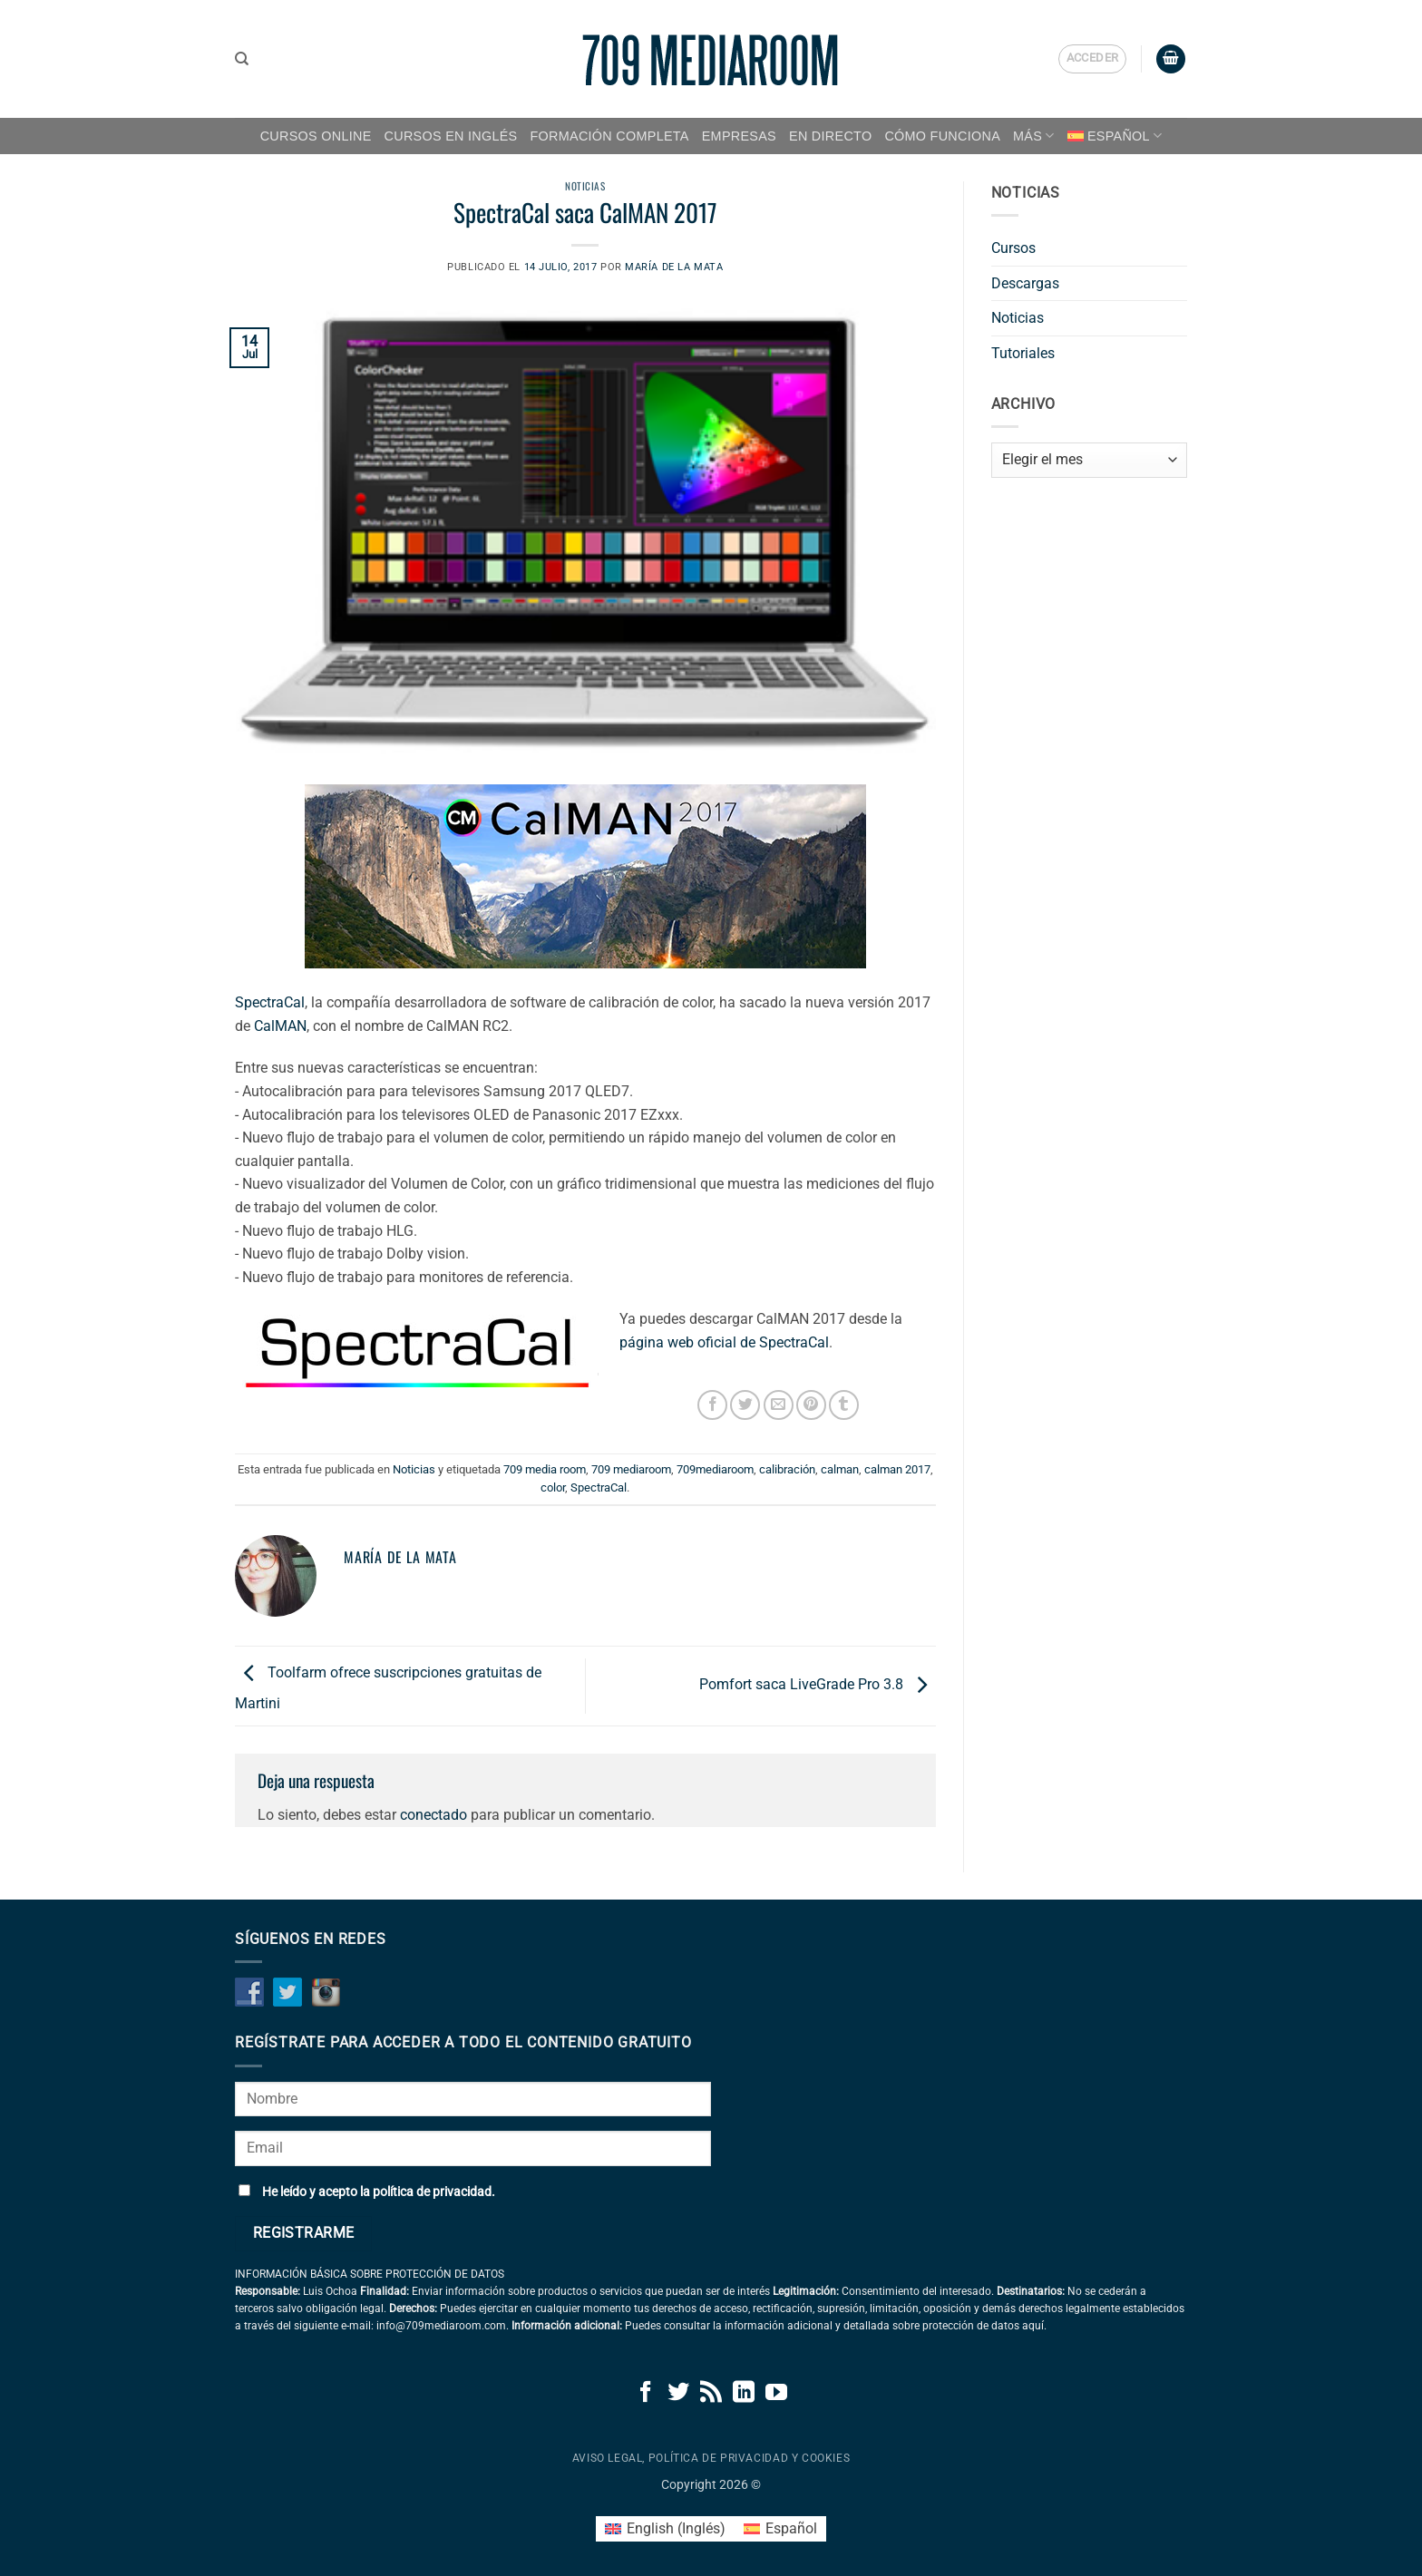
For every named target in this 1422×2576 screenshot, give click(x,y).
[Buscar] (241, 59)
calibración (787, 1469)
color (553, 1487)
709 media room (544, 1469)
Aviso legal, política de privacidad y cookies (711, 2458)
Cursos (1013, 248)
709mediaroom (715, 1469)
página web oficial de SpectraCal (724, 1342)
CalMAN (280, 1026)
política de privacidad (432, 2192)
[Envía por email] (779, 1405)
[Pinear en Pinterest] (811, 1405)
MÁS (1034, 135)
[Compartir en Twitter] (745, 1405)
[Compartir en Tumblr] (844, 1405)
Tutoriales (1023, 353)
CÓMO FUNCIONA (942, 136)
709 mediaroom (631, 1469)
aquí (1033, 2325)
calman (840, 1469)
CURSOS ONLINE (316, 136)
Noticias (585, 186)
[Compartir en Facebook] (712, 1405)
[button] (1092, 58)
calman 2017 (897, 1469)
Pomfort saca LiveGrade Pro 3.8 (817, 1685)
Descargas (1025, 283)
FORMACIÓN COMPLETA (610, 136)
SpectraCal (270, 1002)
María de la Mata (674, 267)
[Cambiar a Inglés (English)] (665, 2529)
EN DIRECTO (830, 136)
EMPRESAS (739, 136)
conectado (433, 1814)
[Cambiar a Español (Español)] (780, 2529)
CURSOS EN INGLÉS (451, 136)
